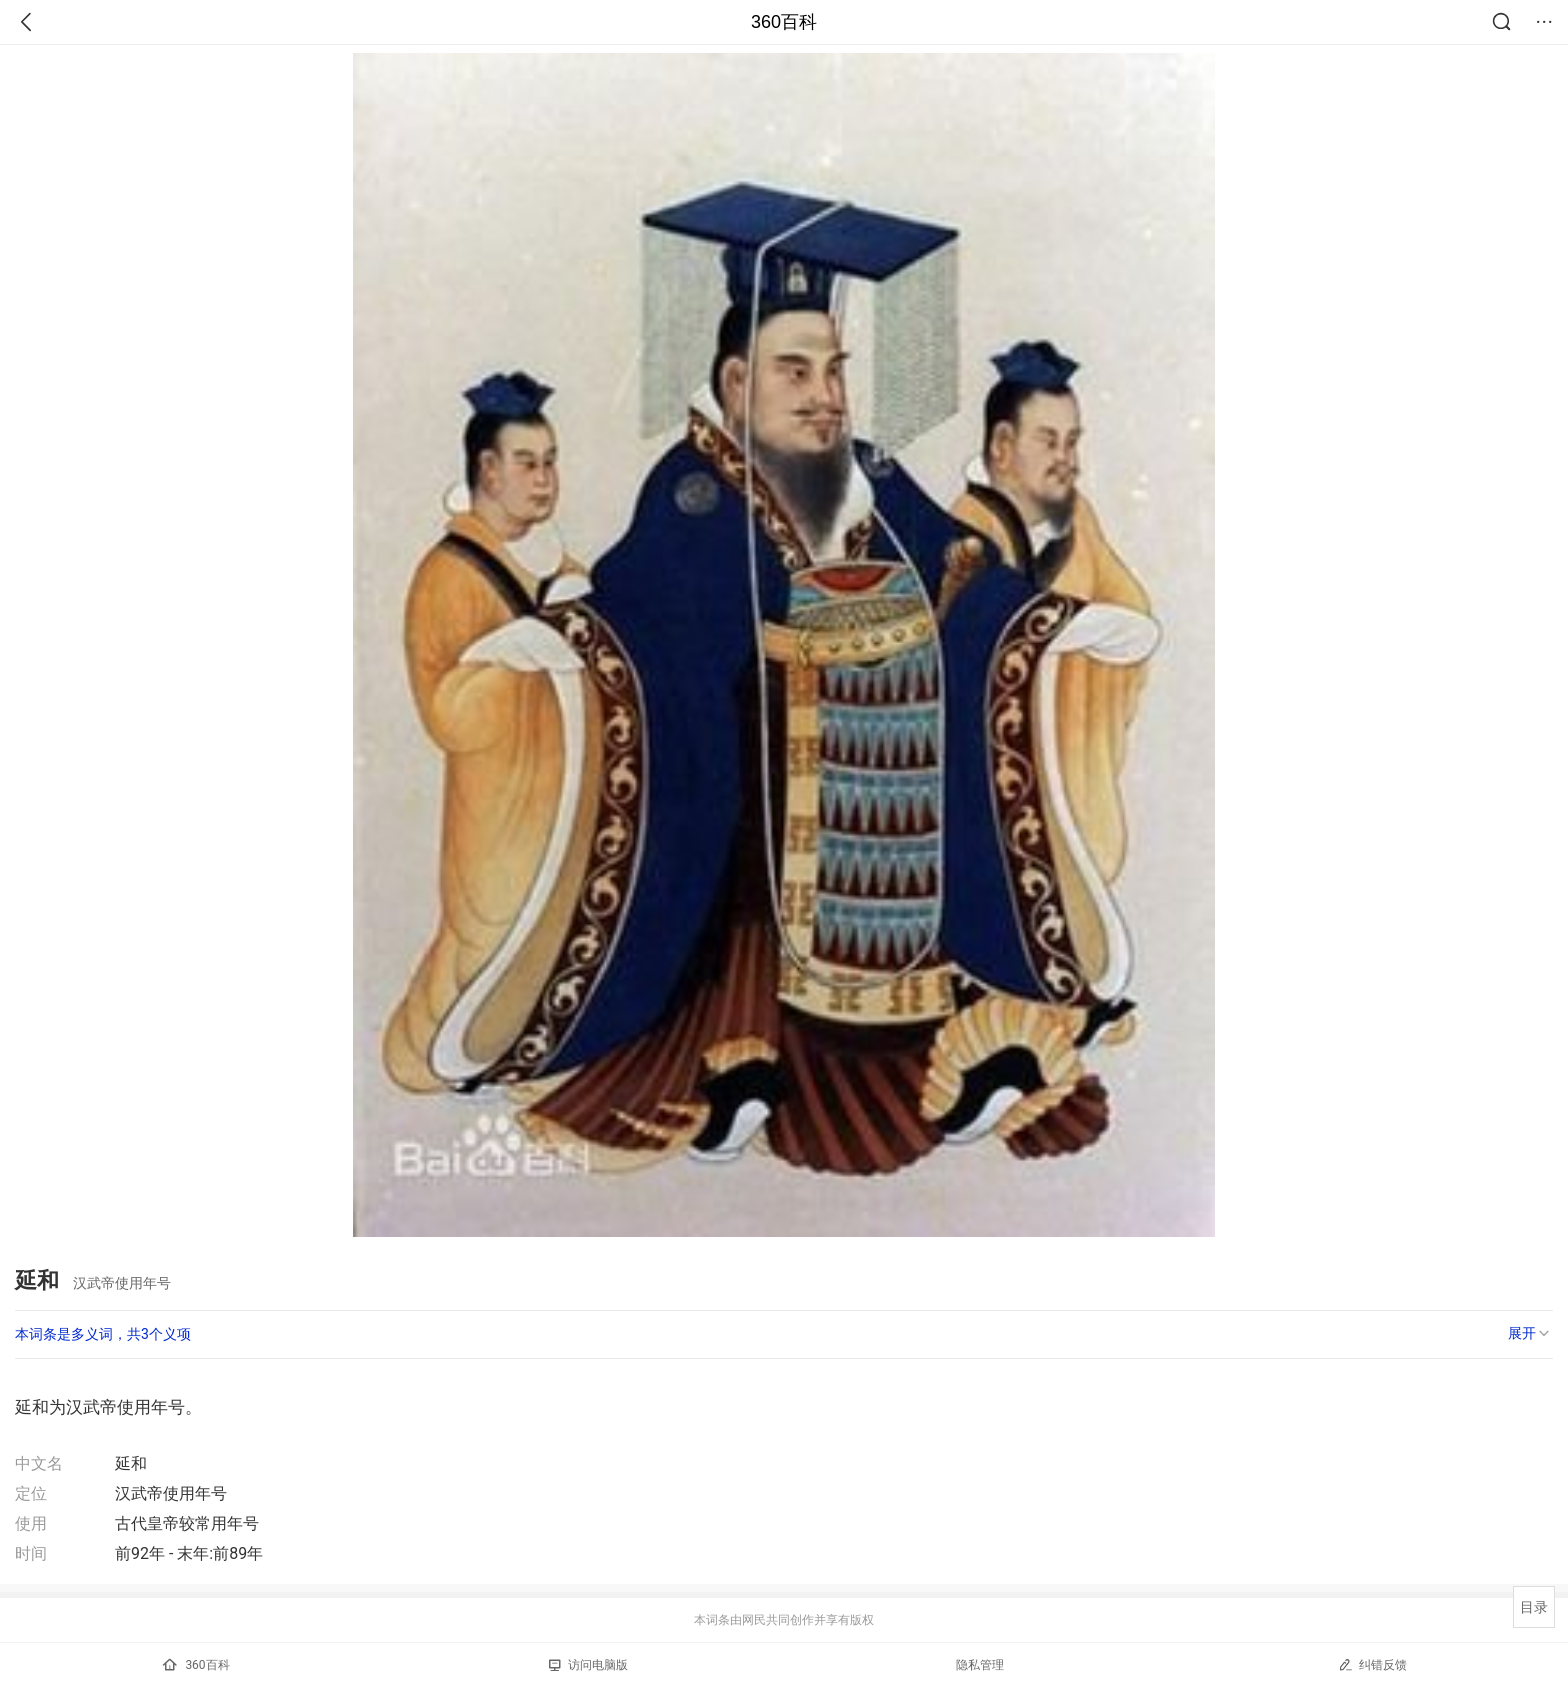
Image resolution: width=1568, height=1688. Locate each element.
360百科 (784, 22)
